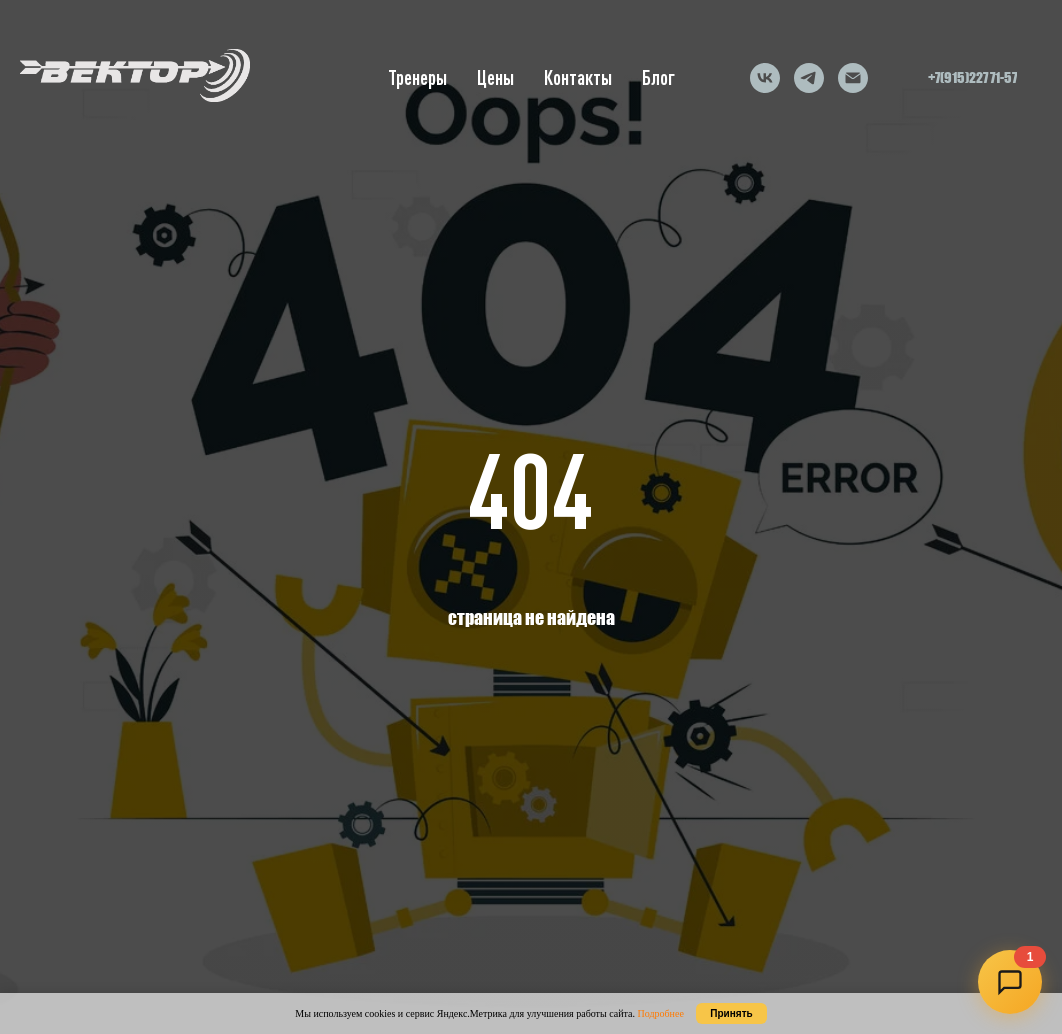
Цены (495, 77)
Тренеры (417, 77)
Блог (658, 77)
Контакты (578, 77)
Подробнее (660, 1013)
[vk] (765, 78)
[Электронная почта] (853, 78)
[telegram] (809, 78)
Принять (731, 1013)
